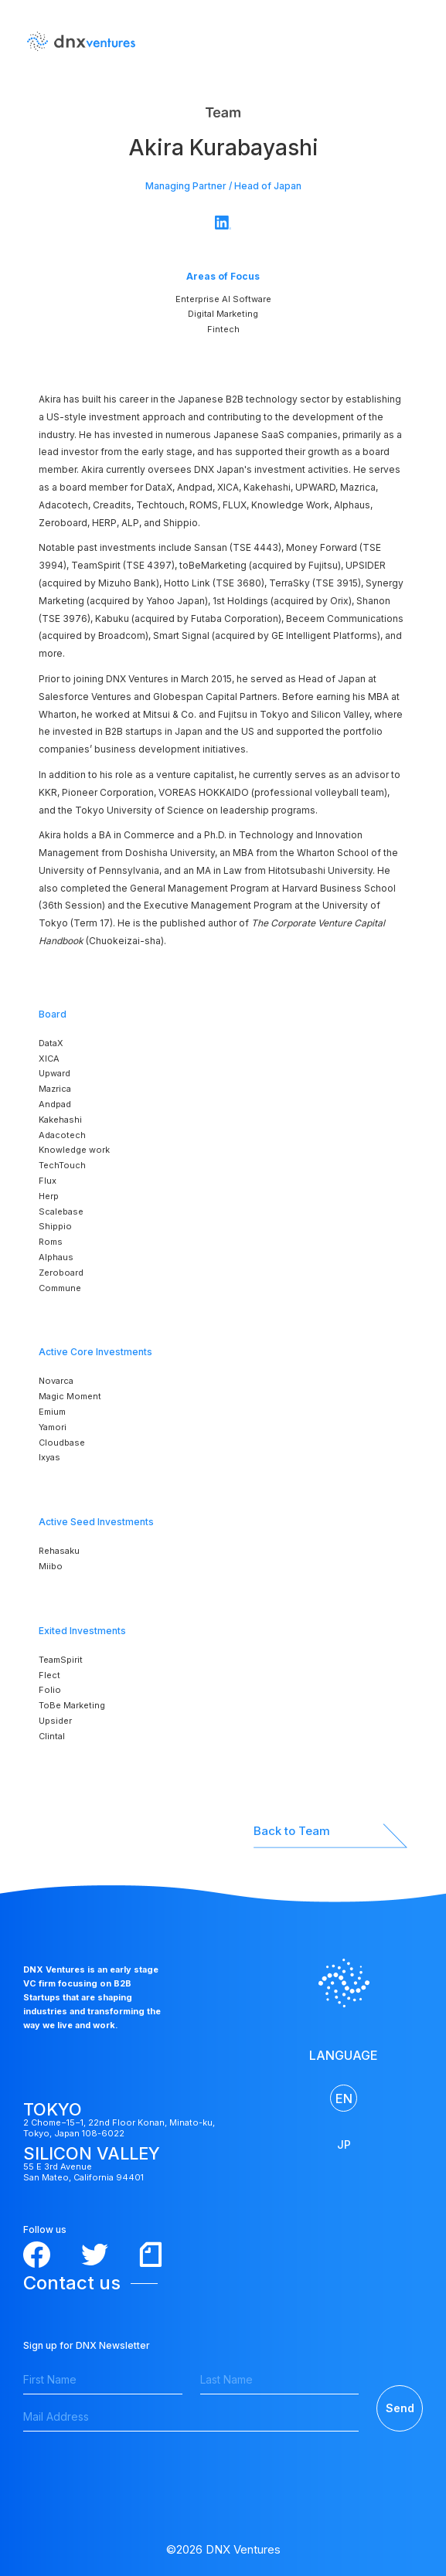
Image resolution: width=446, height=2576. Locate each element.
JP (344, 2144)
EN (343, 2098)
